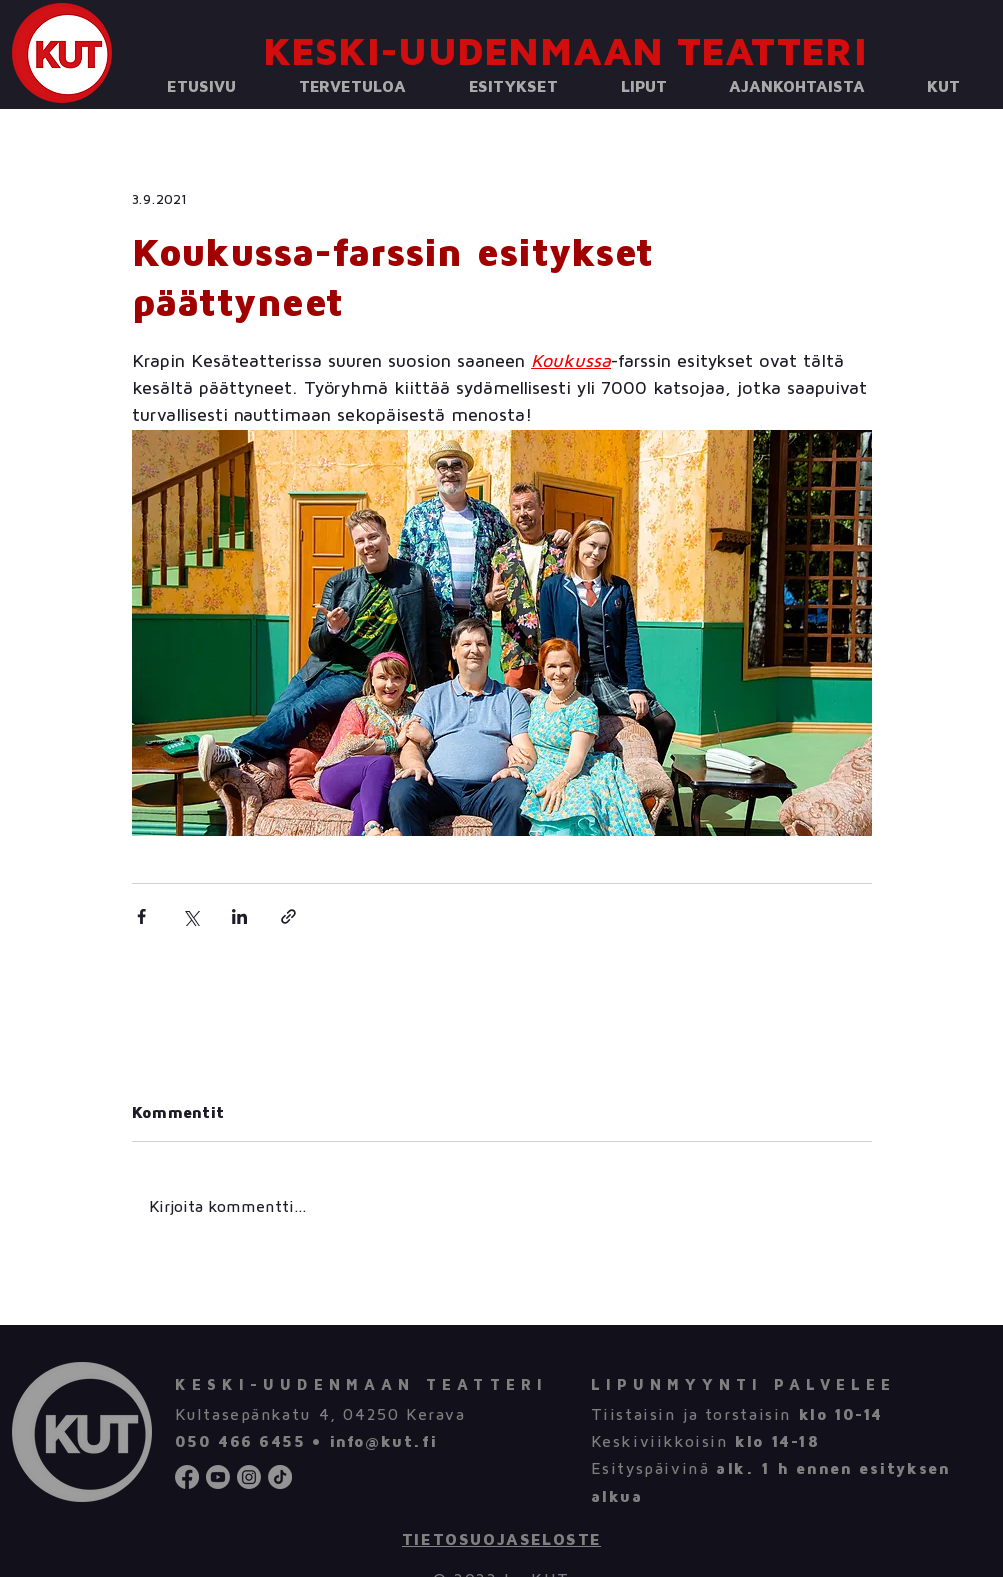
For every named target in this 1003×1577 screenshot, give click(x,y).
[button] (353, 87)
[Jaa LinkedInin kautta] (239, 916)
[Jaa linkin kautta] (288, 916)
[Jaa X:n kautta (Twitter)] (190, 916)
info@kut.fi (383, 1442)
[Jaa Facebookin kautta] (141, 916)
